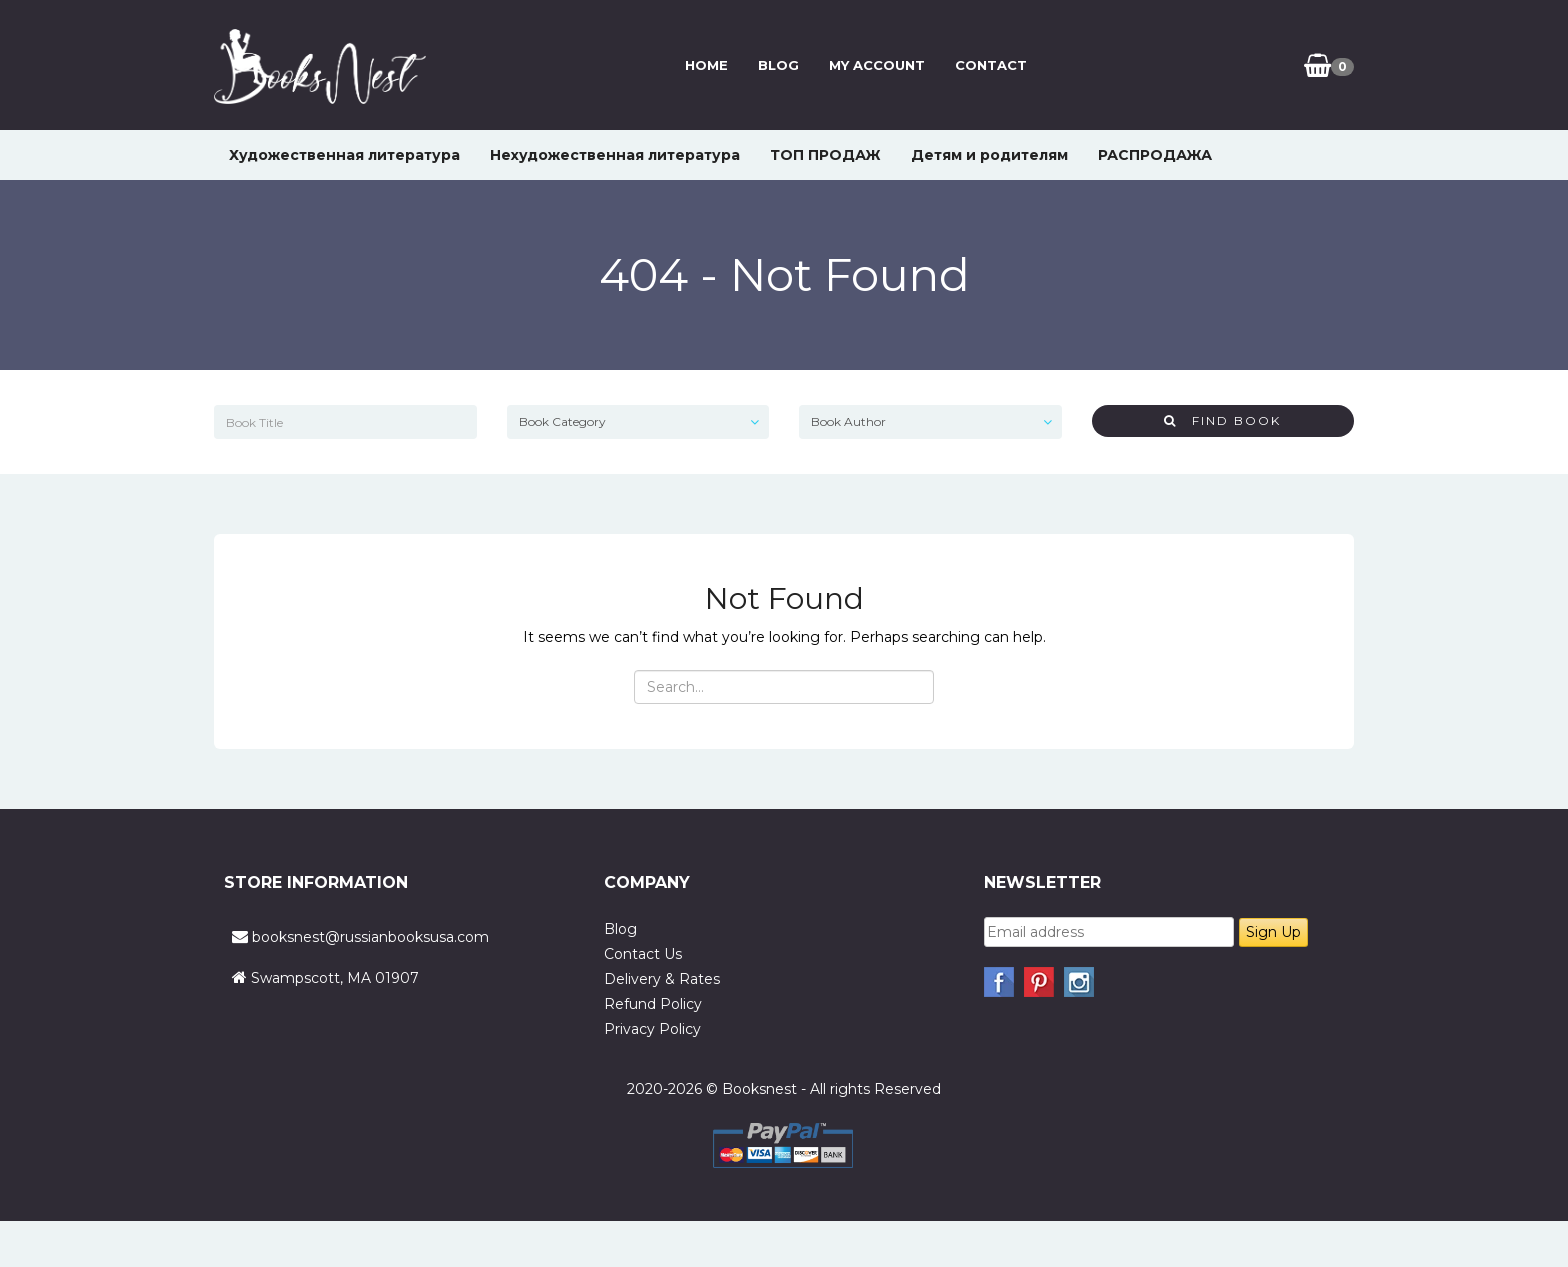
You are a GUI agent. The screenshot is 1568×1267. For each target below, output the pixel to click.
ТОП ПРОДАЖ (825, 155)
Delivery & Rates (662, 979)
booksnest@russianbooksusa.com (370, 937)
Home (705, 65)
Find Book (1222, 420)
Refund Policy (653, 1004)
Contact (990, 65)
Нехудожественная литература (615, 155)
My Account (876, 65)
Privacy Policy (652, 1029)
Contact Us (643, 954)
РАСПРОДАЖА (1155, 155)
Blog (777, 65)
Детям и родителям (989, 155)
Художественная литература (344, 155)
